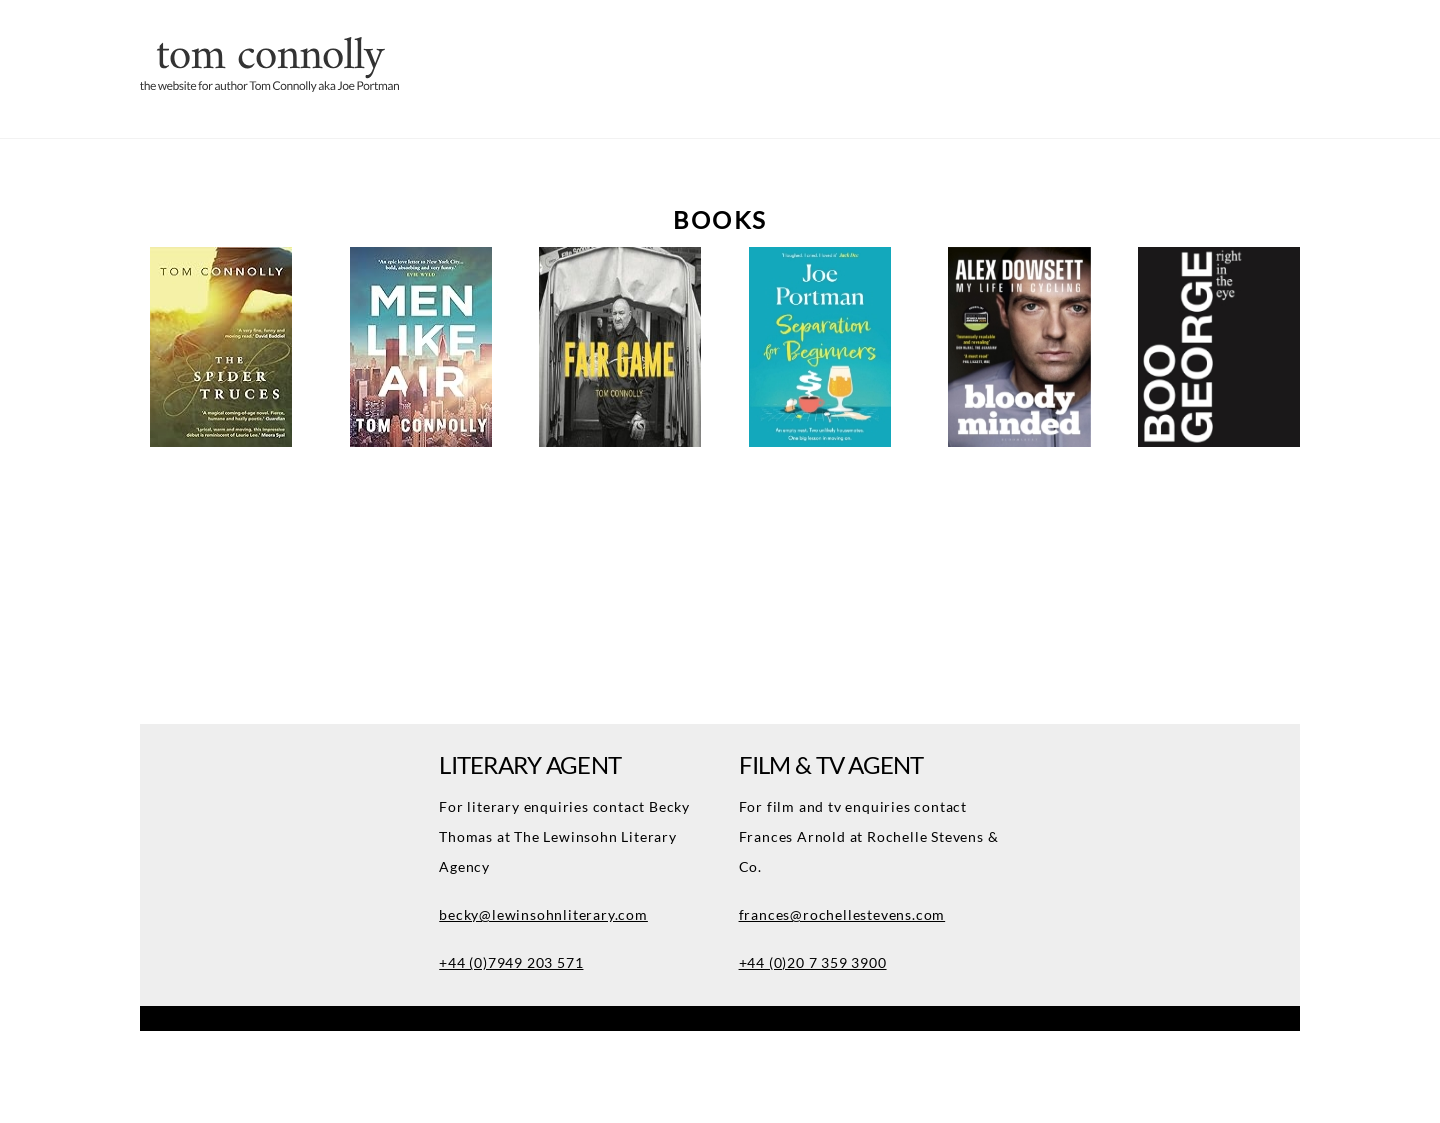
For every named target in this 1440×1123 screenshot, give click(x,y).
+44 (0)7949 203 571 (511, 962)
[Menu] (1373, 29)
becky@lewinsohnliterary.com (543, 914)
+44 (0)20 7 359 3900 (813, 962)
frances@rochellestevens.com (842, 914)
